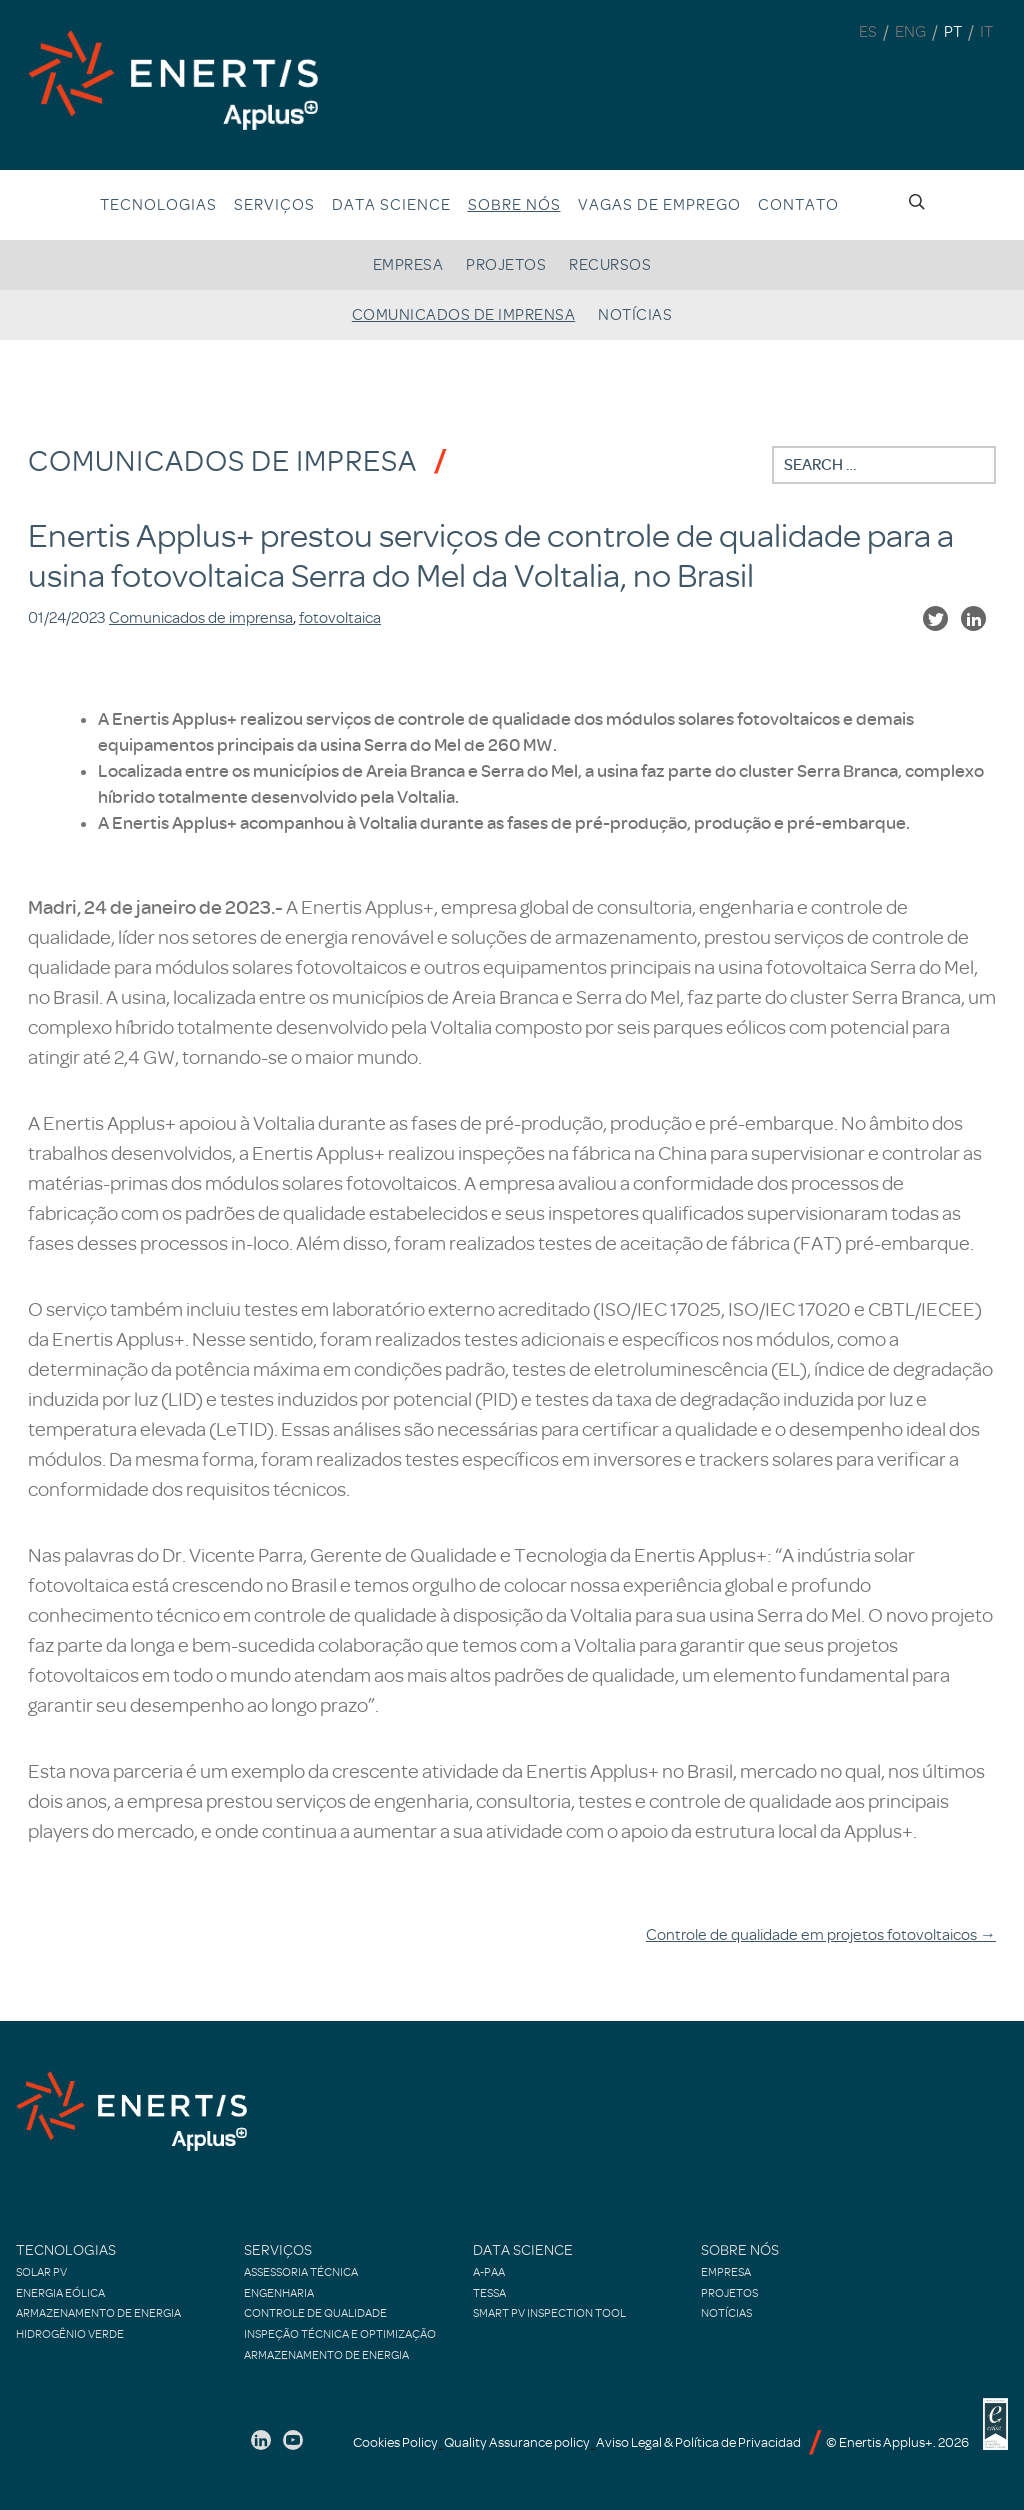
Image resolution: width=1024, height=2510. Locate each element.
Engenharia (279, 2293)
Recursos (610, 265)
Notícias (635, 315)
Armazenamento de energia (98, 2313)
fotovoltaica (340, 618)
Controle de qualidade (315, 2313)
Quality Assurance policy (517, 2442)
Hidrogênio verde (70, 2334)
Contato (798, 205)
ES (868, 32)
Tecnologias (158, 205)
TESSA (489, 2293)
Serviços (274, 205)
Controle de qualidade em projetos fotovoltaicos (821, 1935)
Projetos (506, 265)
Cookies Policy (395, 2442)
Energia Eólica (60, 2293)
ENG (910, 32)
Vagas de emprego (659, 205)
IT (986, 32)
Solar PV (41, 2272)
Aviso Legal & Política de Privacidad (698, 2442)
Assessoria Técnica (301, 2272)
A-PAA (489, 2272)
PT (953, 32)
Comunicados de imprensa (464, 315)
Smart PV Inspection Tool (549, 2313)
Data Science (391, 205)
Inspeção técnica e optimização (340, 2334)
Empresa (408, 265)
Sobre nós (514, 205)
